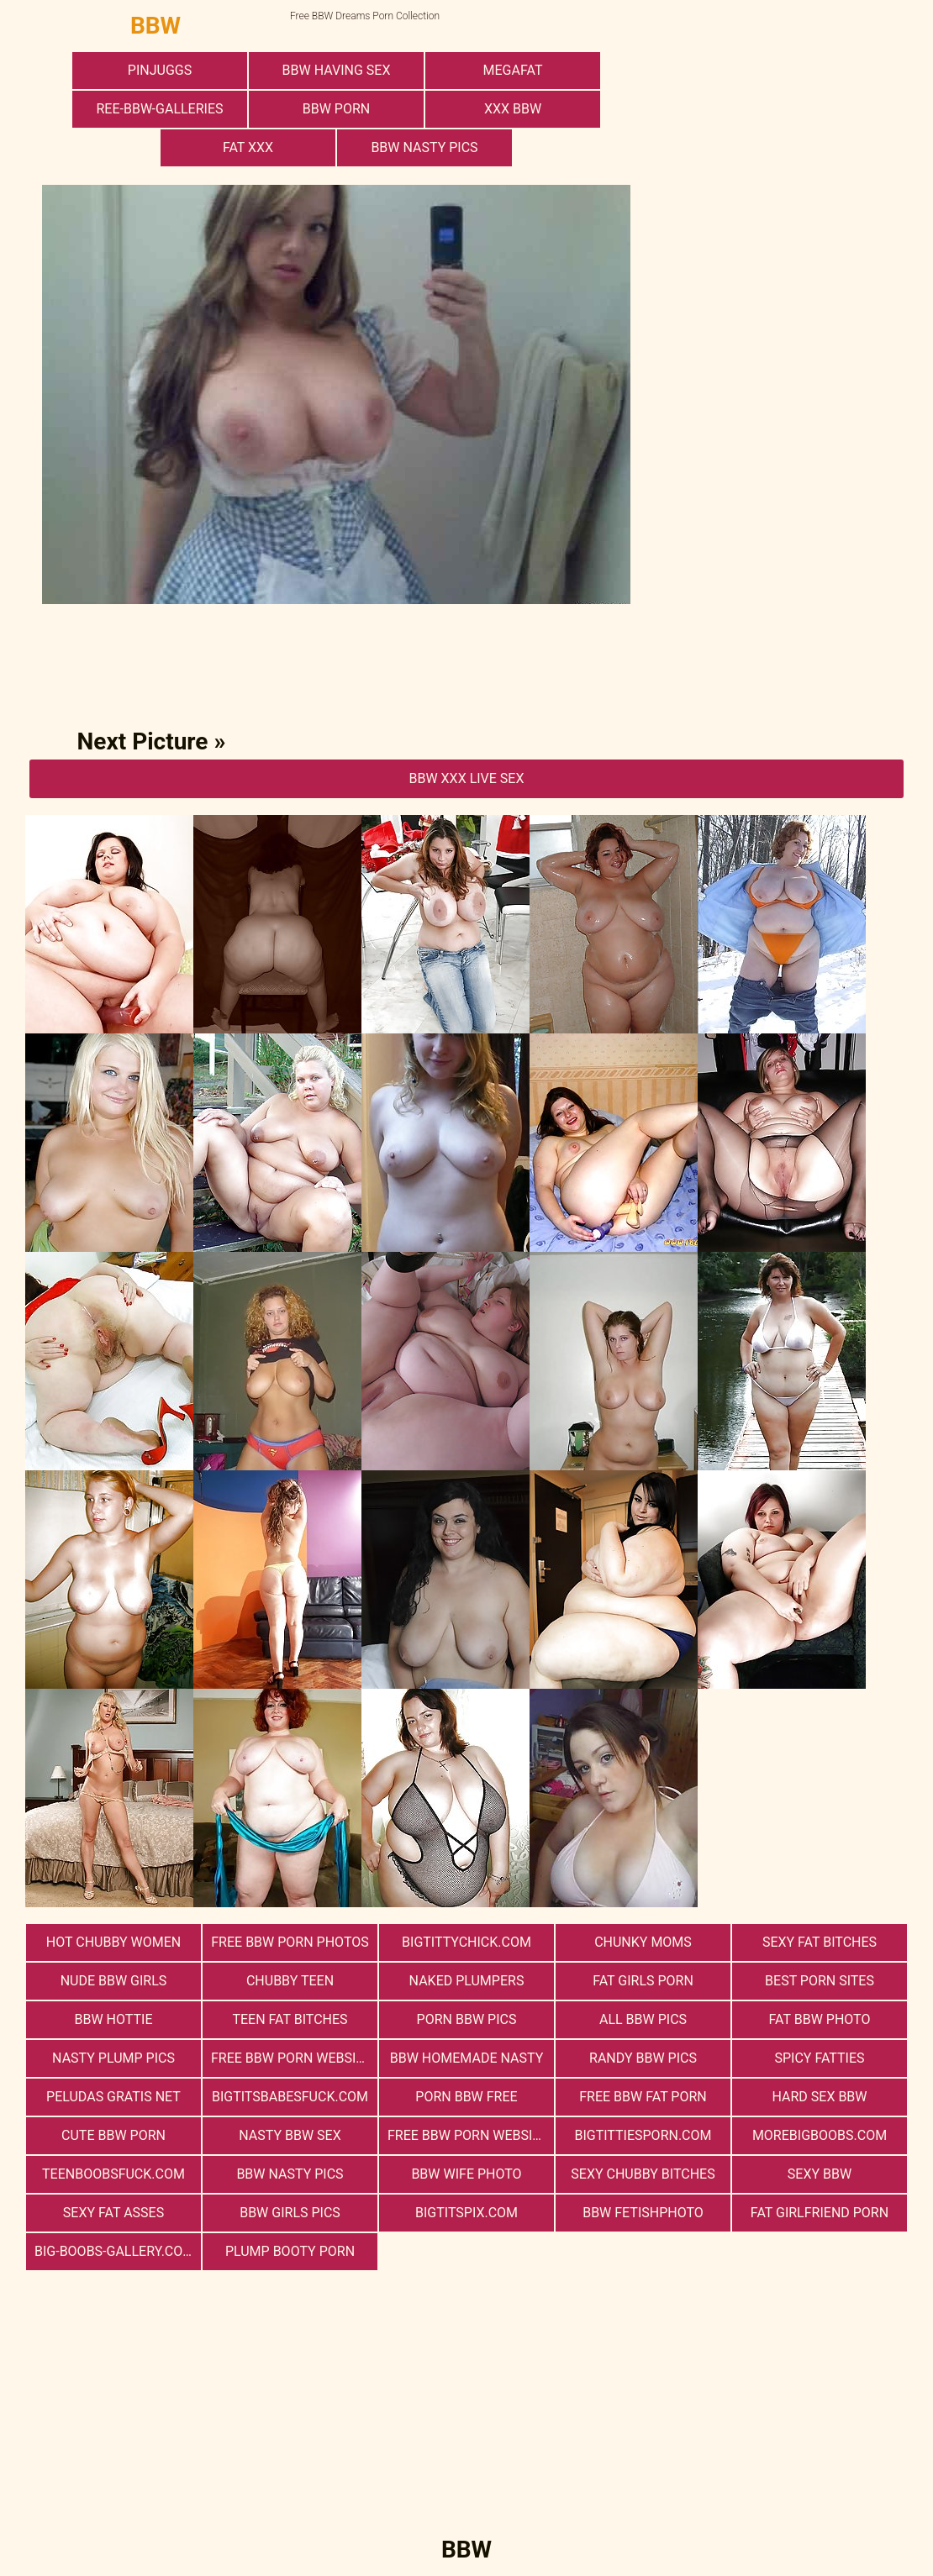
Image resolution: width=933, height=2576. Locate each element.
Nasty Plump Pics (113, 2058)
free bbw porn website (467, 2135)
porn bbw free (466, 2097)
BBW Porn (336, 109)
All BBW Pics (643, 2019)
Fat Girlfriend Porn (819, 2213)
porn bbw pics (467, 2019)
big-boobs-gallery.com (114, 2251)
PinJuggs (160, 70)
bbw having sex (336, 70)
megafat (513, 70)
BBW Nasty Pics (424, 147)
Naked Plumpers (466, 1981)
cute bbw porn (113, 2135)
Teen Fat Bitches (289, 2019)
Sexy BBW (819, 2174)
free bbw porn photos (289, 1942)
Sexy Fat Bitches (819, 1942)
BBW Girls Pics (290, 2213)
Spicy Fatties (819, 2058)
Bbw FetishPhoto (643, 2213)
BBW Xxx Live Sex (466, 778)
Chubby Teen (290, 1981)
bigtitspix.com (466, 2213)
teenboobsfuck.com (113, 2174)
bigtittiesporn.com (642, 2135)
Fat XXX (248, 147)
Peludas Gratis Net (113, 2097)
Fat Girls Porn (643, 1981)
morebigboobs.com (819, 2135)
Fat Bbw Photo (820, 2019)
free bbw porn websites (294, 2058)
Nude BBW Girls (114, 1981)
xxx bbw (512, 109)
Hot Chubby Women (113, 1942)
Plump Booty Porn (290, 2251)
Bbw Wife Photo (466, 2174)
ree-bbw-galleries (159, 109)
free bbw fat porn (642, 2097)
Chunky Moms (643, 1942)
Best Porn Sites (819, 1981)
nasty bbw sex (289, 2135)
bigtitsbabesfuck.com (290, 2097)
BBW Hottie (114, 2019)
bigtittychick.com (466, 1942)
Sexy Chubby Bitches (642, 2174)
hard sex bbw (819, 2097)
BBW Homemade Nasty (466, 2058)
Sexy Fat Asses (113, 2213)
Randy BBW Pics (643, 2058)
